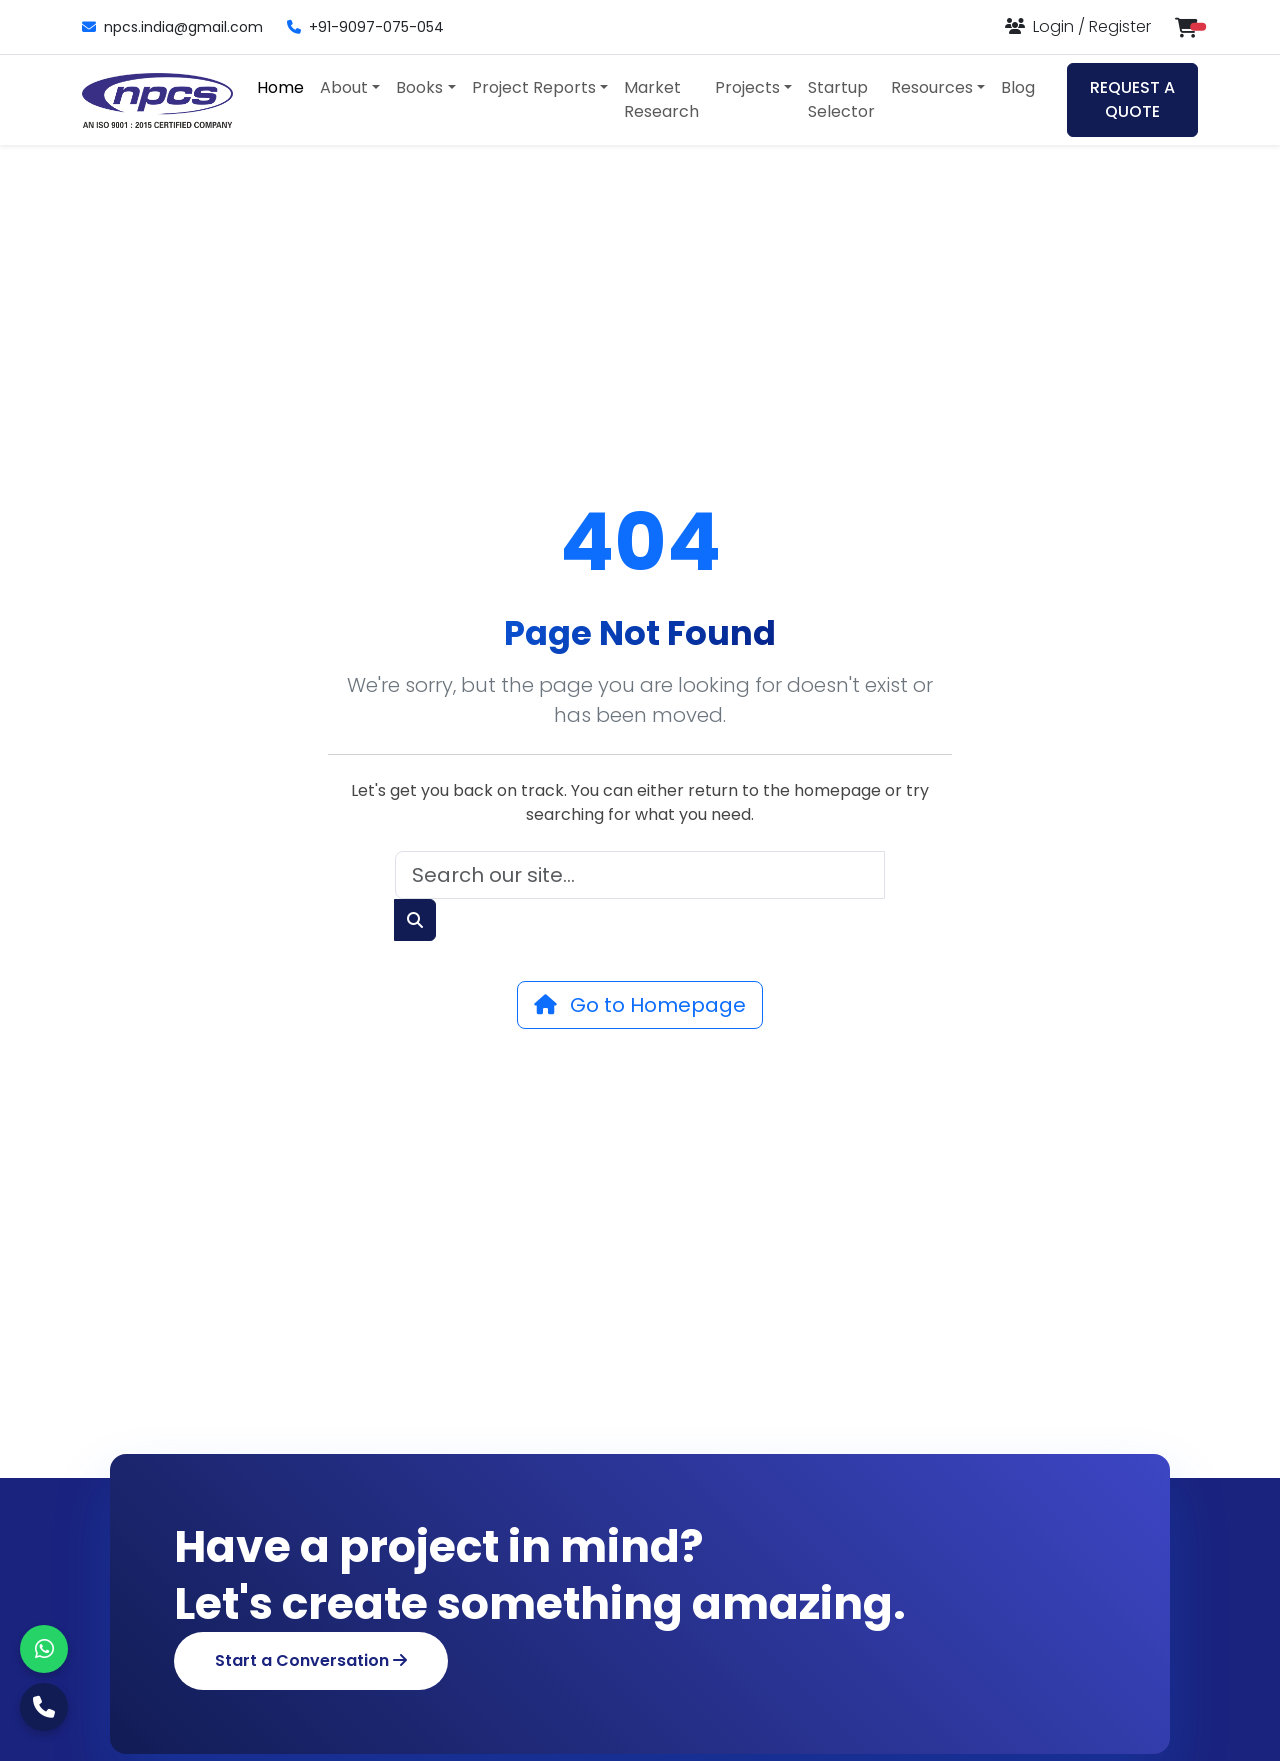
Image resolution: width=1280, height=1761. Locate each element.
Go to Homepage (640, 1005)
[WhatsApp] (44, 1649)
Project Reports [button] (534, 87)
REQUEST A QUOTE (1132, 99)
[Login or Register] (1078, 26)
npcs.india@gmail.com (172, 27)
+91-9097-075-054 (365, 27)
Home (280, 87)
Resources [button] (932, 87)
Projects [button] (747, 87)
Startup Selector (841, 99)
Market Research (661, 99)
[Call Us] (44, 1707)
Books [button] (419, 87)
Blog (1018, 87)
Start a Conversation (311, 1660)
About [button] (344, 87)
